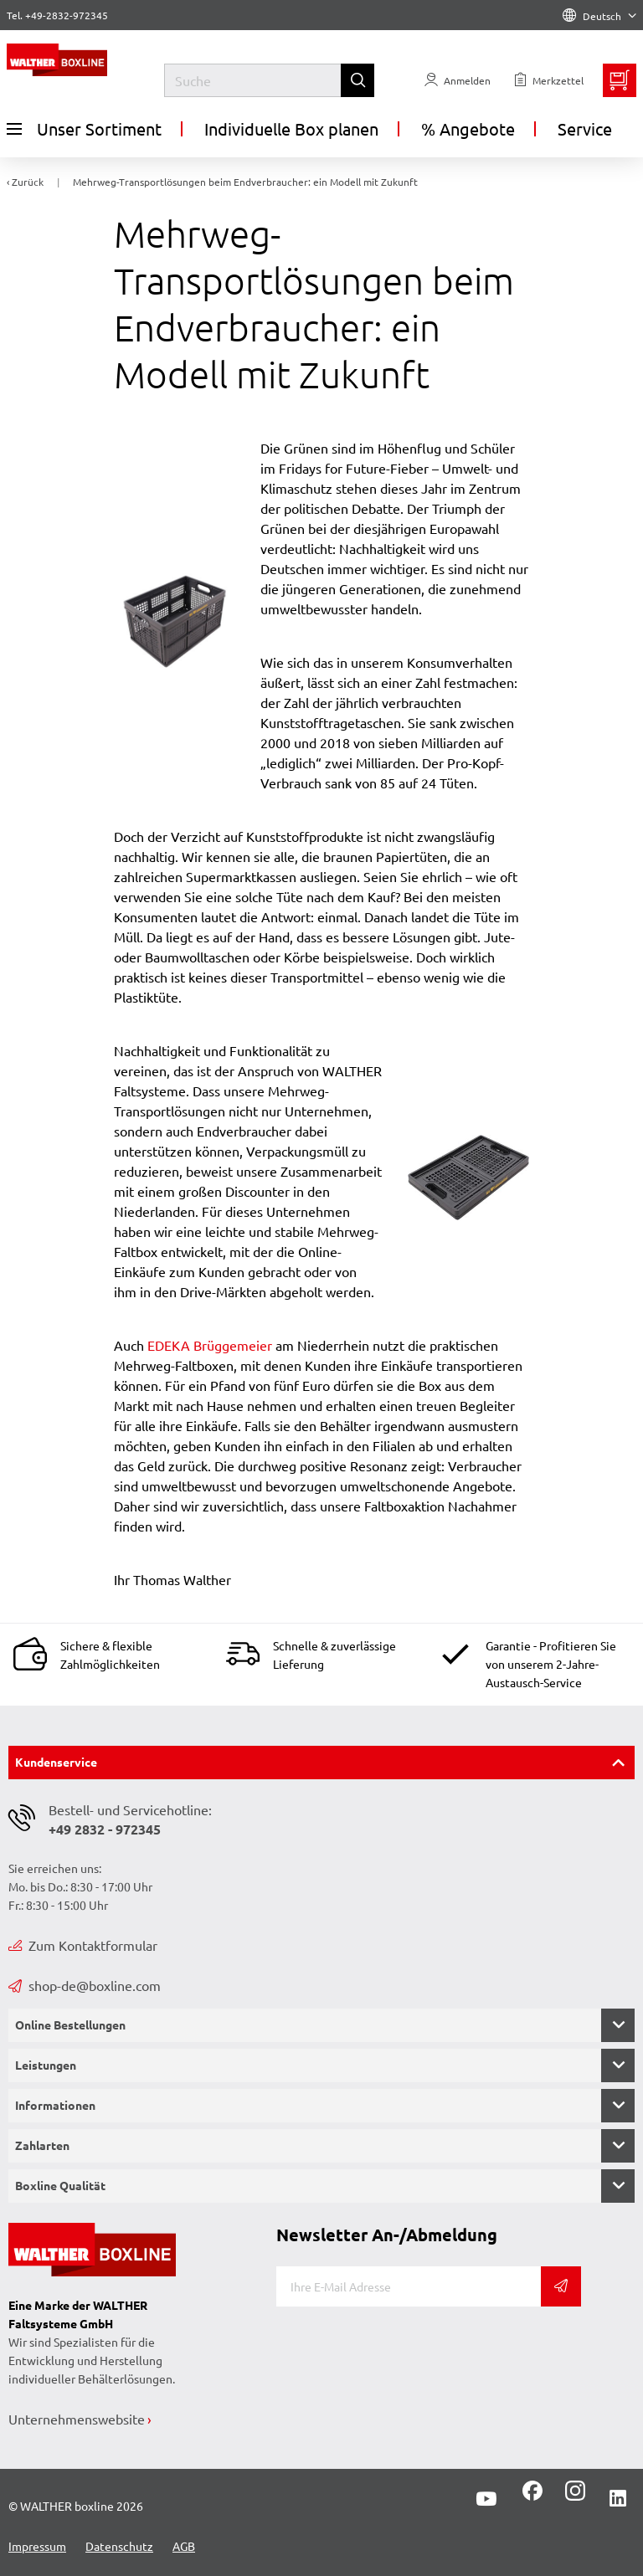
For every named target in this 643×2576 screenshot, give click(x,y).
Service (585, 128)
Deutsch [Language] (599, 15)
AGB (183, 2545)
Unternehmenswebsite (76, 2418)
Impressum (37, 2545)
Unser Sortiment (84, 129)
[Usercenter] (457, 80)
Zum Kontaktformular (82, 1945)
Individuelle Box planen (291, 128)
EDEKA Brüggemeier (209, 1345)
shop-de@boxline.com (84, 1985)
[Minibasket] (619, 80)
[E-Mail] (408, 2286)
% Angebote (468, 128)
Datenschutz (119, 2545)
